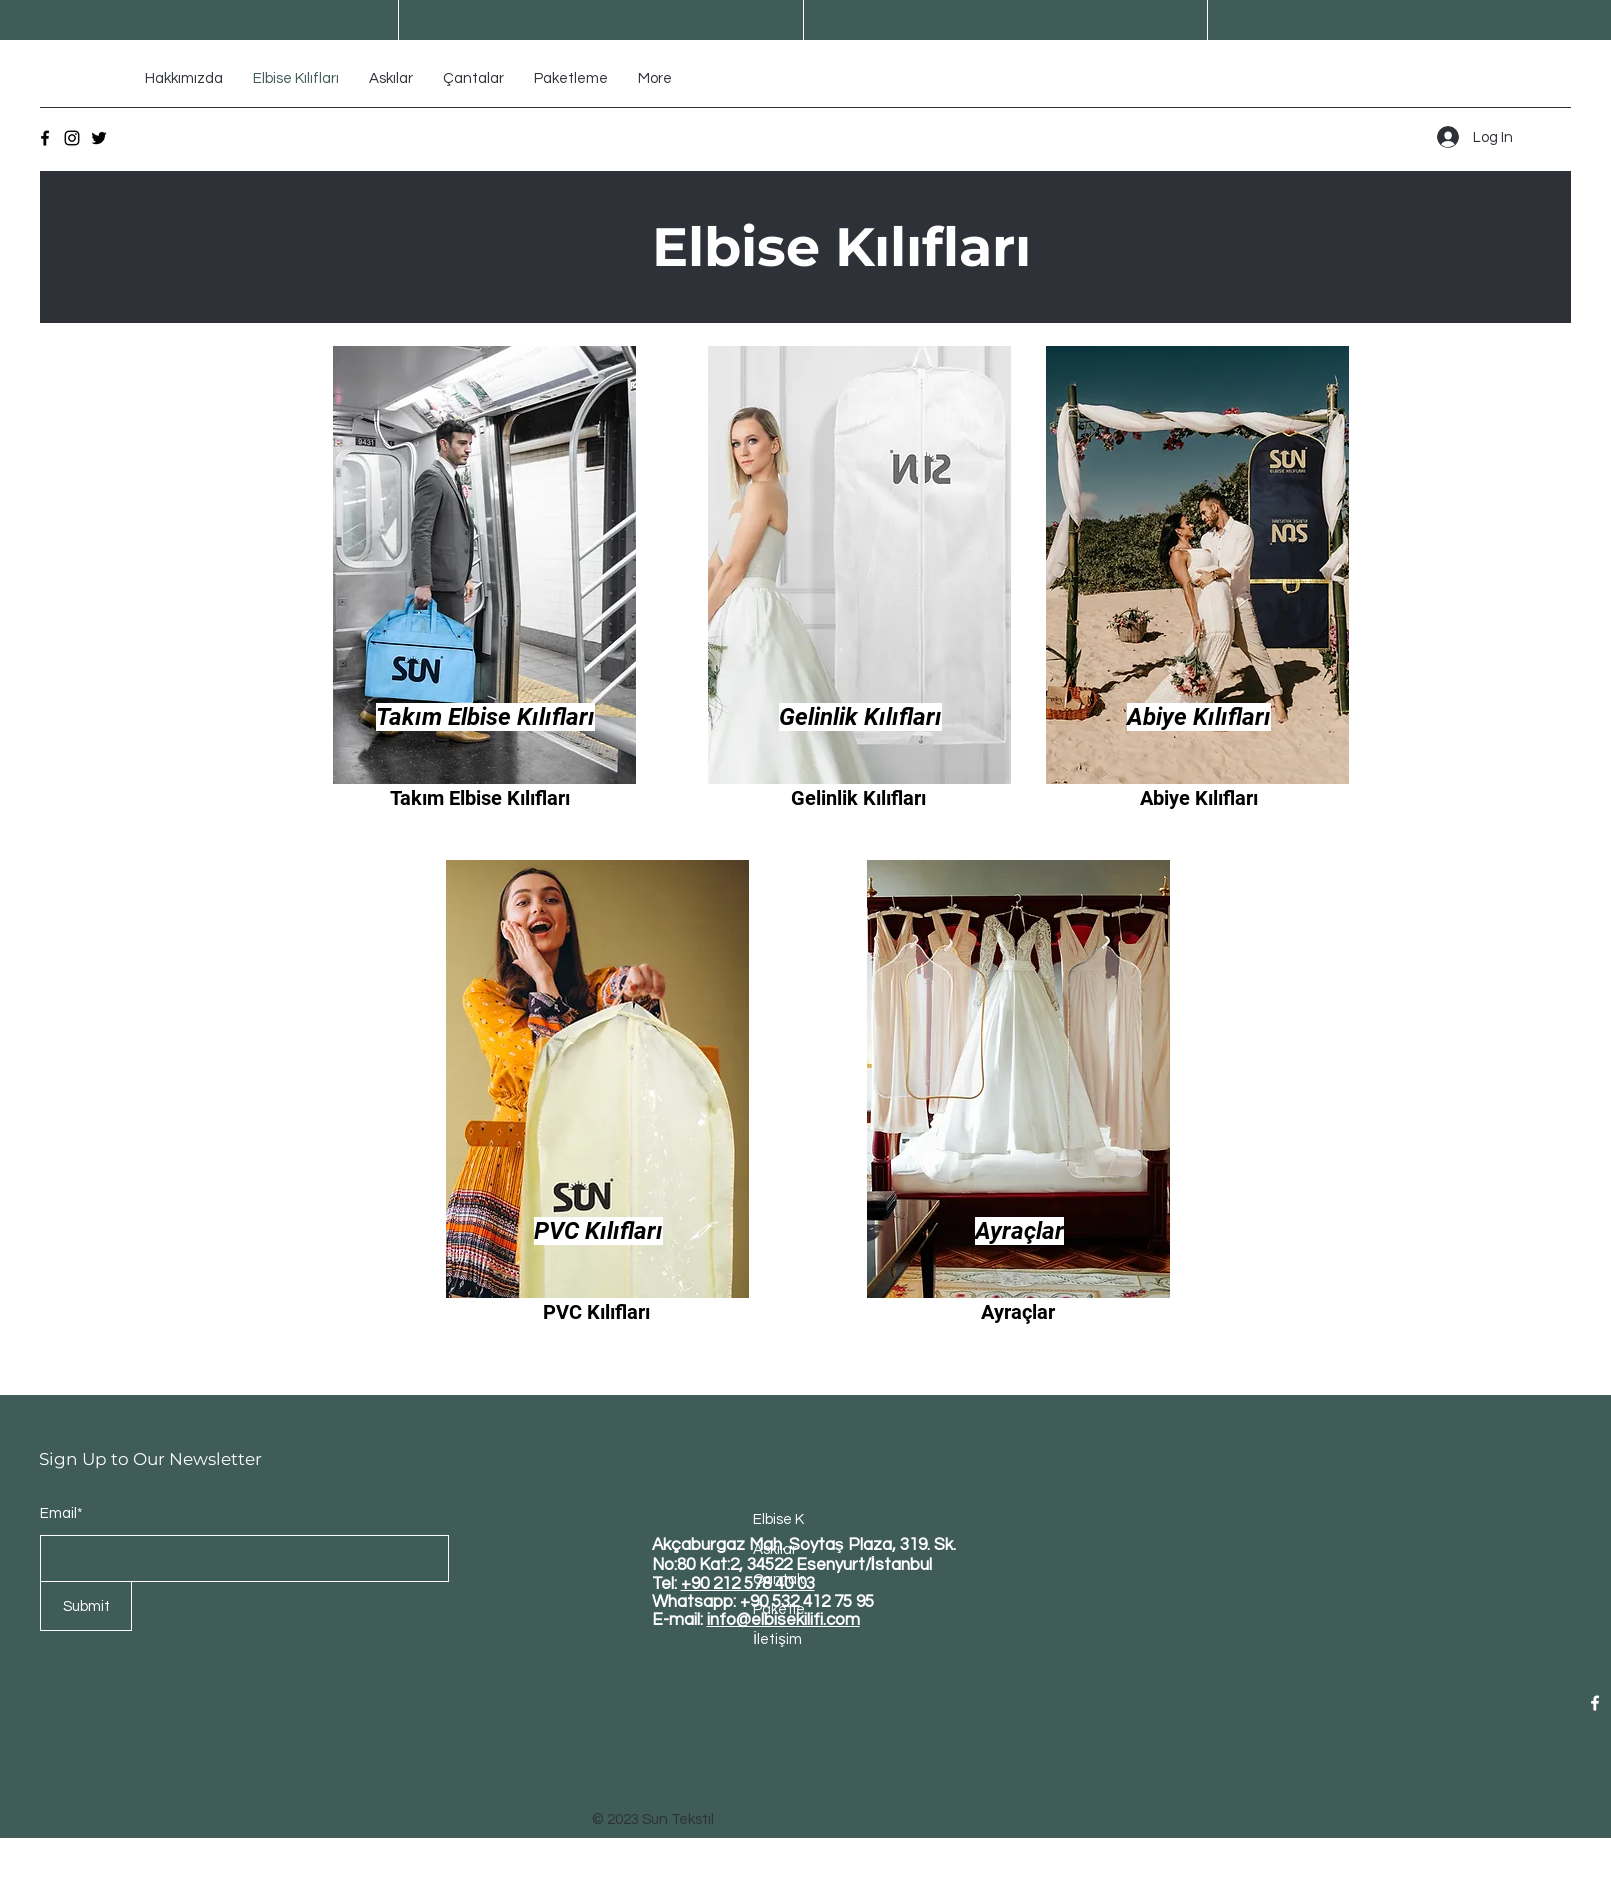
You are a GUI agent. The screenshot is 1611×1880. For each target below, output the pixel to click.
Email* (61, 1513)
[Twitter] (99, 138)
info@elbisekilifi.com (783, 1620)
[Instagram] (72, 138)
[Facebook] (45, 138)
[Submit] (86, 1606)
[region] (486, 589)
